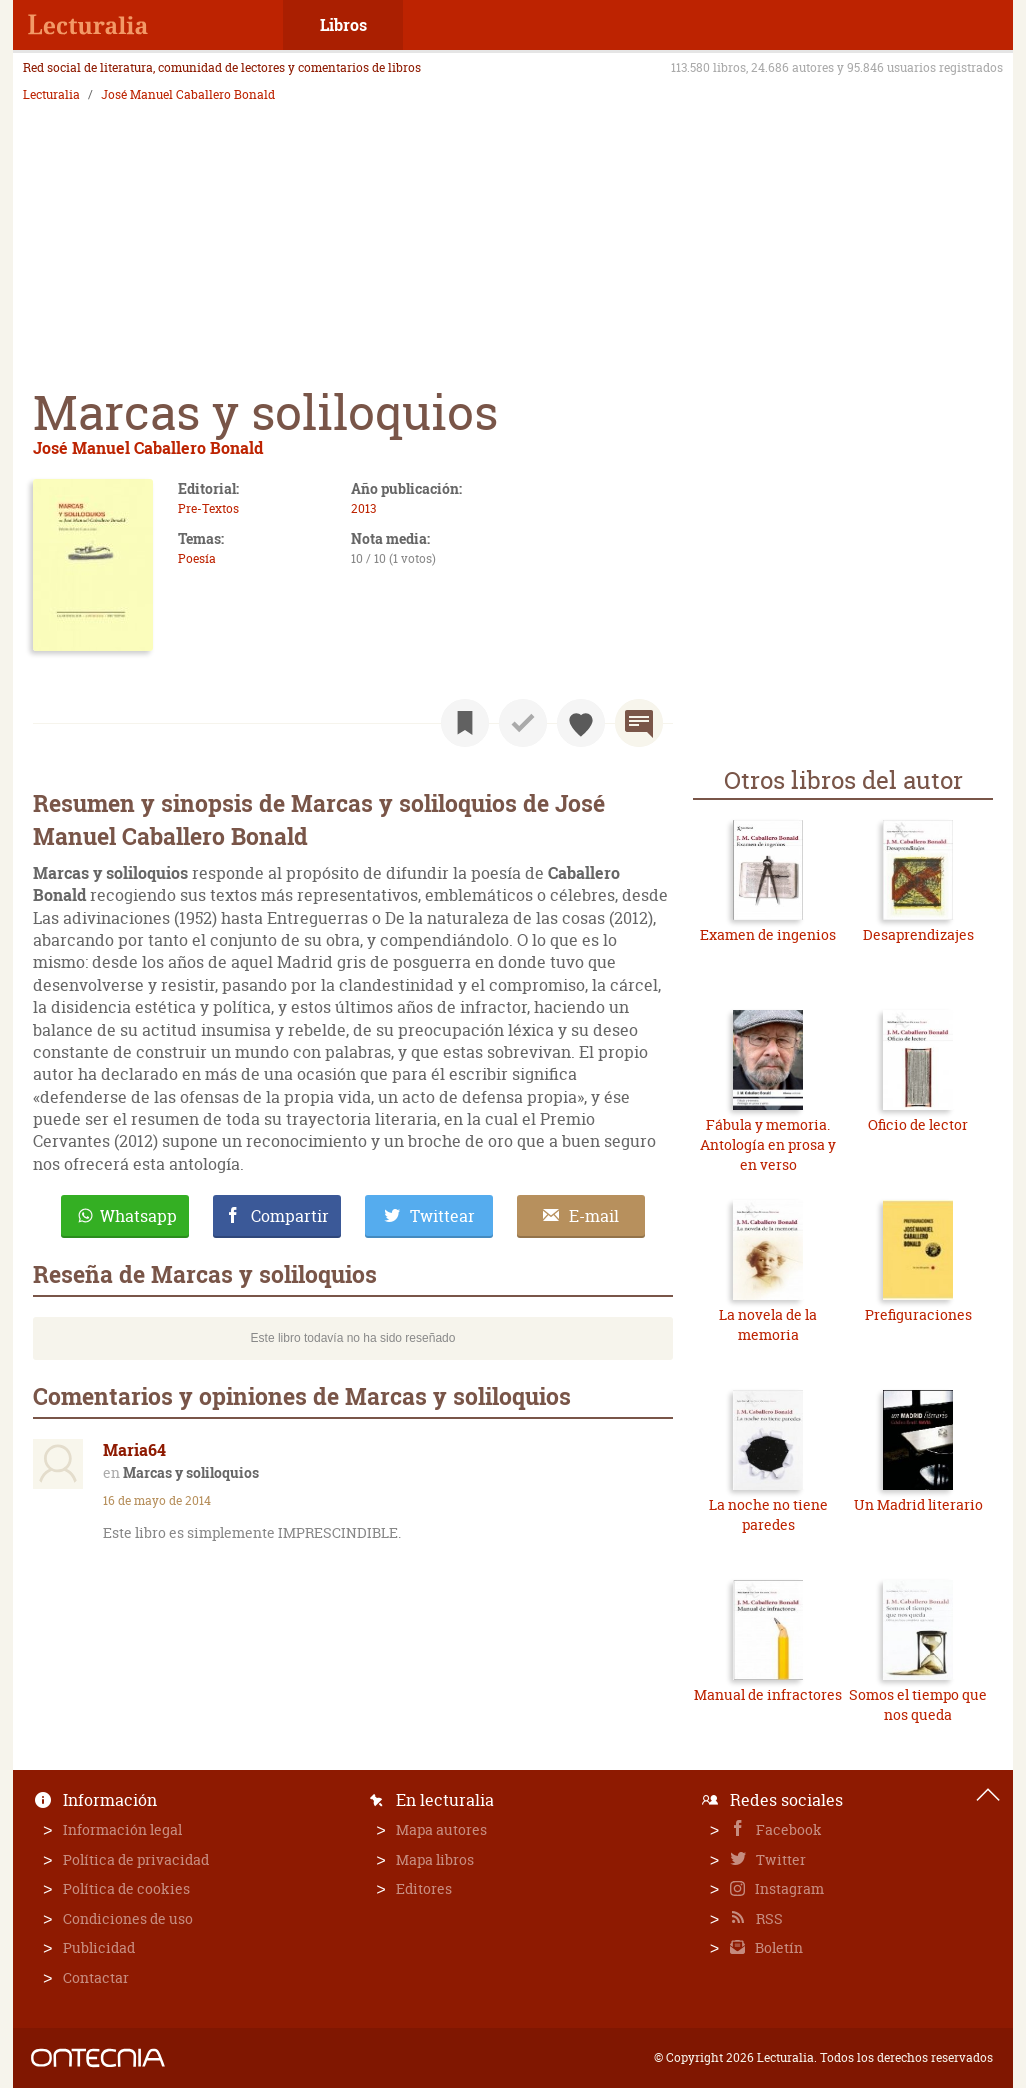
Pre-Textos (208, 508)
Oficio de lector (918, 1124)
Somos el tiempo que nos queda (918, 1704)
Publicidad (99, 1947)
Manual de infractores (768, 1694)
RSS (768, 1918)
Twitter (779, 1859)
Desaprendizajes (918, 934)
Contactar (96, 1977)
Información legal (122, 1829)
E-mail (594, 1216)
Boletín (777, 1947)
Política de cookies (126, 1888)
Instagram (788, 1888)
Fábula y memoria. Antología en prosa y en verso (768, 1144)
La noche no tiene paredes (768, 1514)
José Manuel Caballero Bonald (188, 95)
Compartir (290, 1216)
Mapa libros (435, 1859)
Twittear (442, 1216)
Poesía (197, 558)
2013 (363, 508)
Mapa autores (441, 1829)
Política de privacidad (136, 1859)
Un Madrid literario (918, 1504)
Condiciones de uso (128, 1918)
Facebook (787, 1829)
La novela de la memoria (768, 1324)
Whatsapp (138, 1216)
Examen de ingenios (768, 934)
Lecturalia (51, 95)
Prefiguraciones (918, 1314)
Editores (424, 1888)
